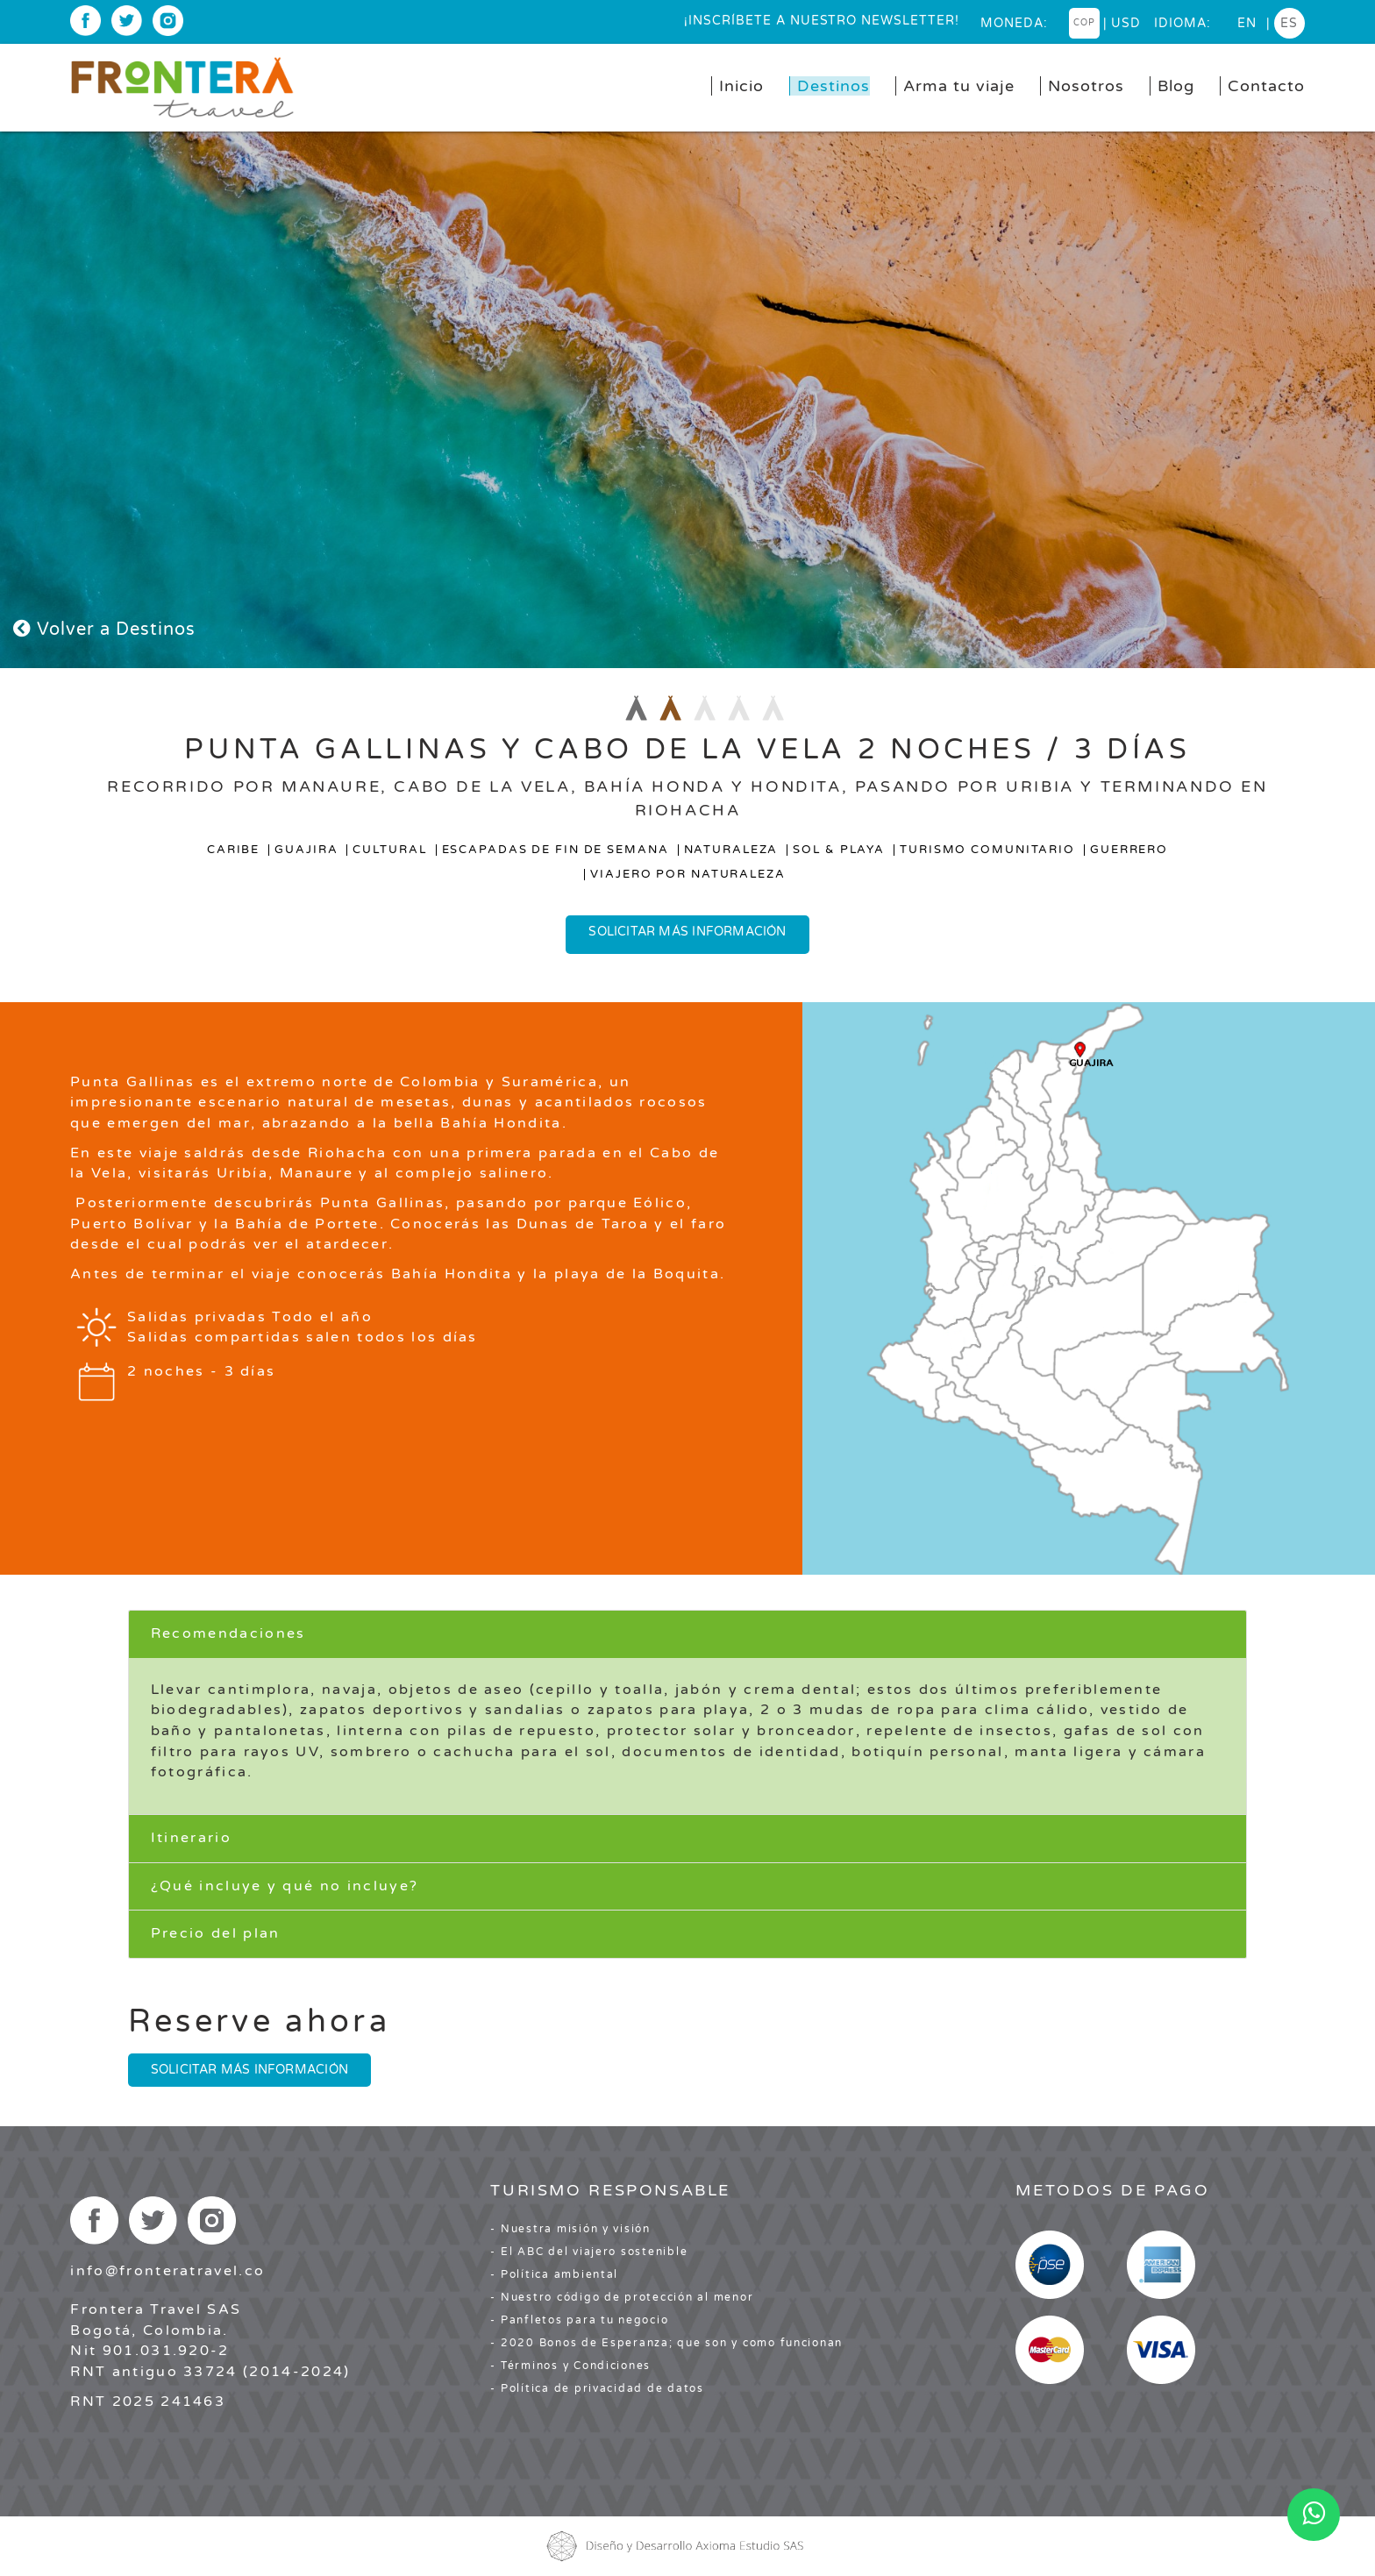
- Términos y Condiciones (570, 2365)
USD (1126, 23)
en (1247, 23)
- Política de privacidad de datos (596, 2388)
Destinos (833, 86)
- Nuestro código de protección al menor (621, 2297)
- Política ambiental (554, 2274)
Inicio (741, 86)
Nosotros (1086, 86)
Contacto (1266, 86)
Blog (1176, 86)
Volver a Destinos (104, 629)
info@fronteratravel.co (167, 2271)
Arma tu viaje (959, 86)
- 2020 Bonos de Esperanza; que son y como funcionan (666, 2343)
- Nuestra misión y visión (570, 2229)
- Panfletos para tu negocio (579, 2320)
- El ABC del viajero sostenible (589, 2251)
